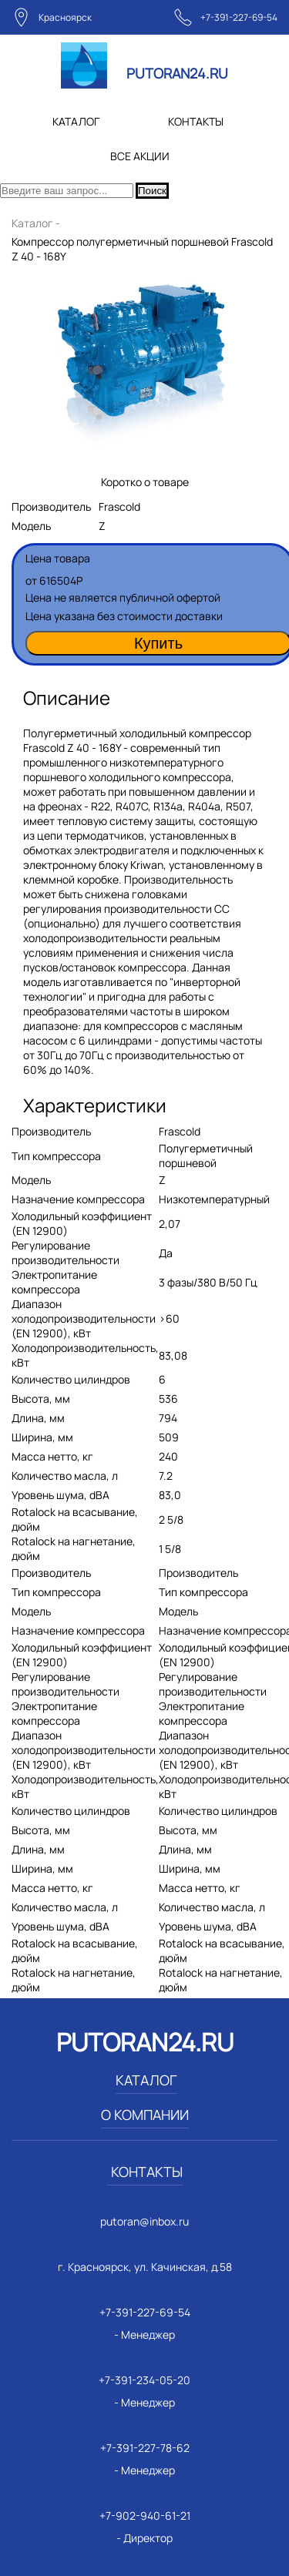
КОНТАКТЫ (195, 121)
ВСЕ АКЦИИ (140, 156)
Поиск (152, 190)
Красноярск (65, 17)
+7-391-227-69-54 (238, 17)
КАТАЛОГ (75, 121)
